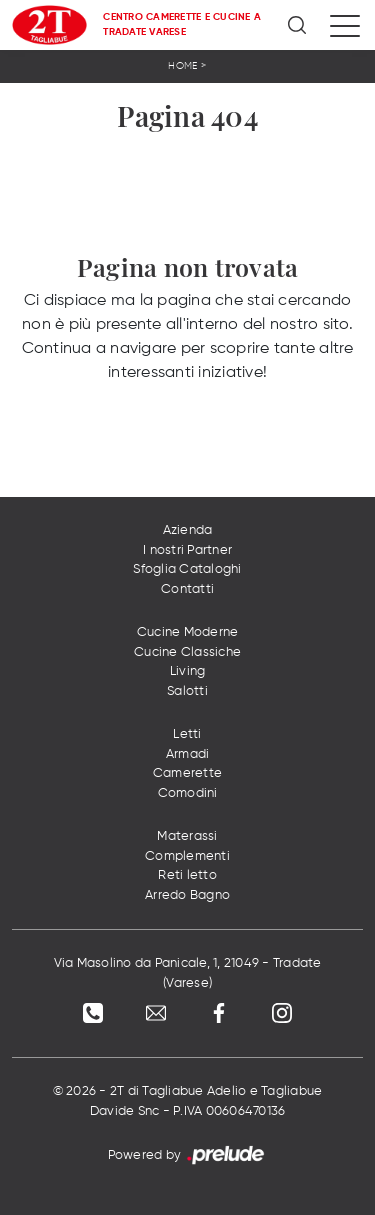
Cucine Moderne (188, 632)
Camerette (187, 773)
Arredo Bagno (187, 895)
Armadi (188, 754)
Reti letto (187, 875)
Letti (187, 734)
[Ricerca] (298, 25)
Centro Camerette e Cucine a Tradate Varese (182, 24)
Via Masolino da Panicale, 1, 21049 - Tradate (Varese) (188, 973)
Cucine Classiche (187, 652)
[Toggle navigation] (345, 25)
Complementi (187, 856)
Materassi (187, 836)
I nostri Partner (187, 550)
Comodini (188, 793)
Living (188, 671)
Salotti (187, 691)
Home (182, 66)
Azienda (188, 530)
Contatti (187, 589)
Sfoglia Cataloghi (187, 569)
